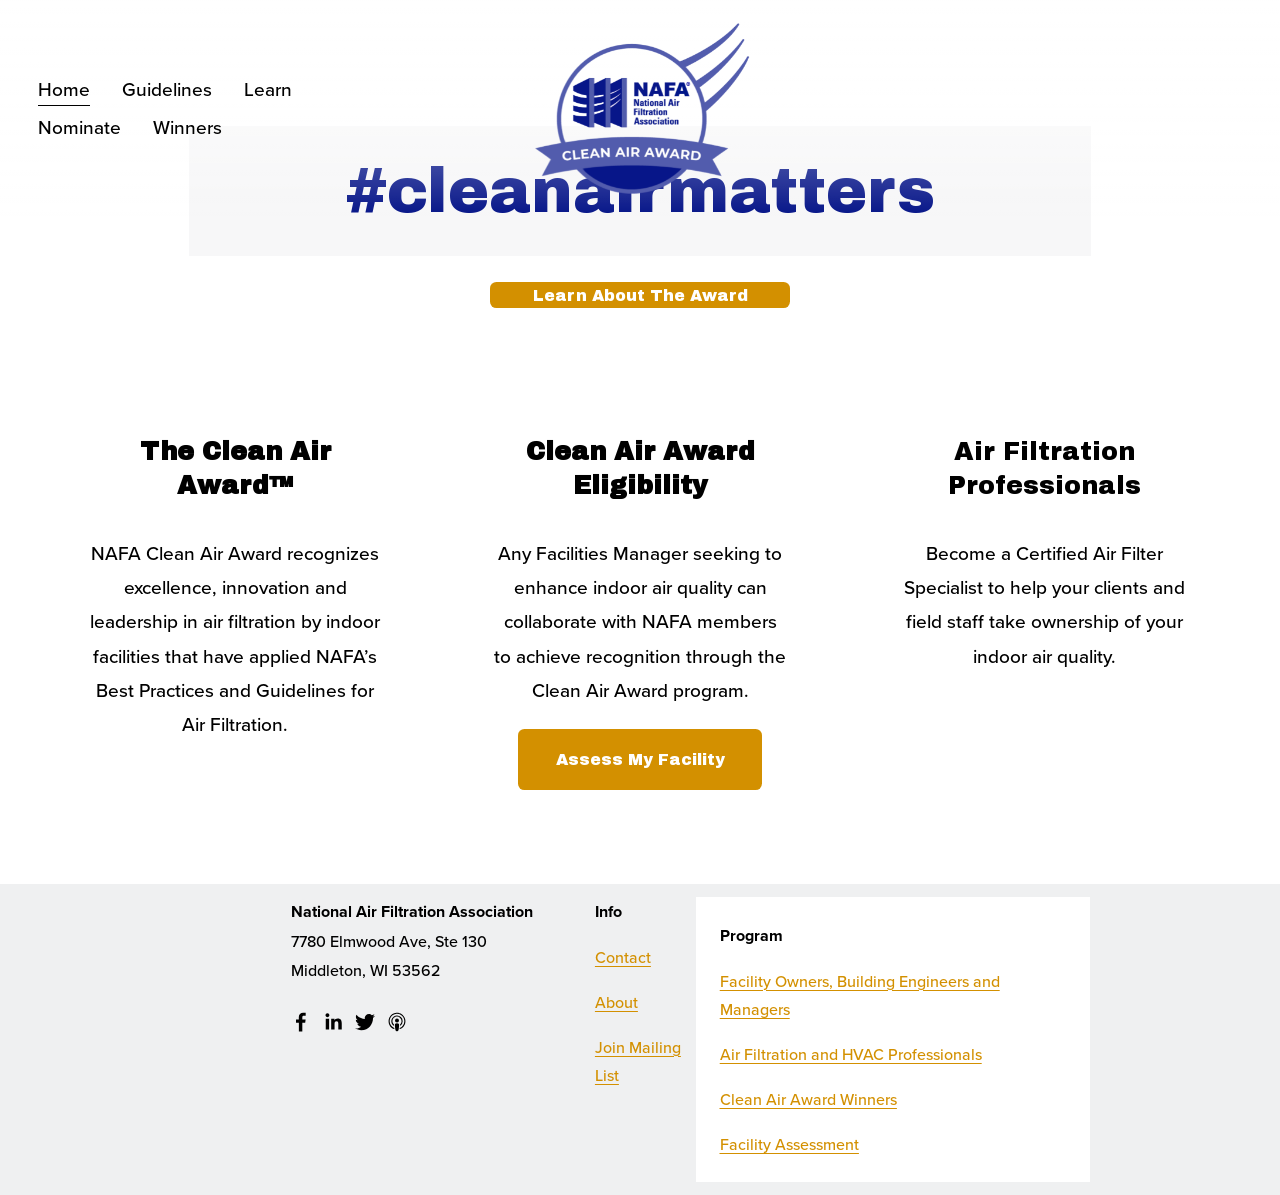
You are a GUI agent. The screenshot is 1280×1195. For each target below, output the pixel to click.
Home (64, 88)
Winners (187, 126)
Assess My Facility (640, 759)
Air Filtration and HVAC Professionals (851, 1054)
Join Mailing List (638, 1061)
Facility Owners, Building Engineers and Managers (860, 995)
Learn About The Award (640, 295)
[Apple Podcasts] (397, 1022)
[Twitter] (365, 1022)
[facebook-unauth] (301, 1022)
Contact (623, 957)
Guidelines (167, 88)
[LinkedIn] (333, 1022)
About (616, 1002)
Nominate (79, 126)
